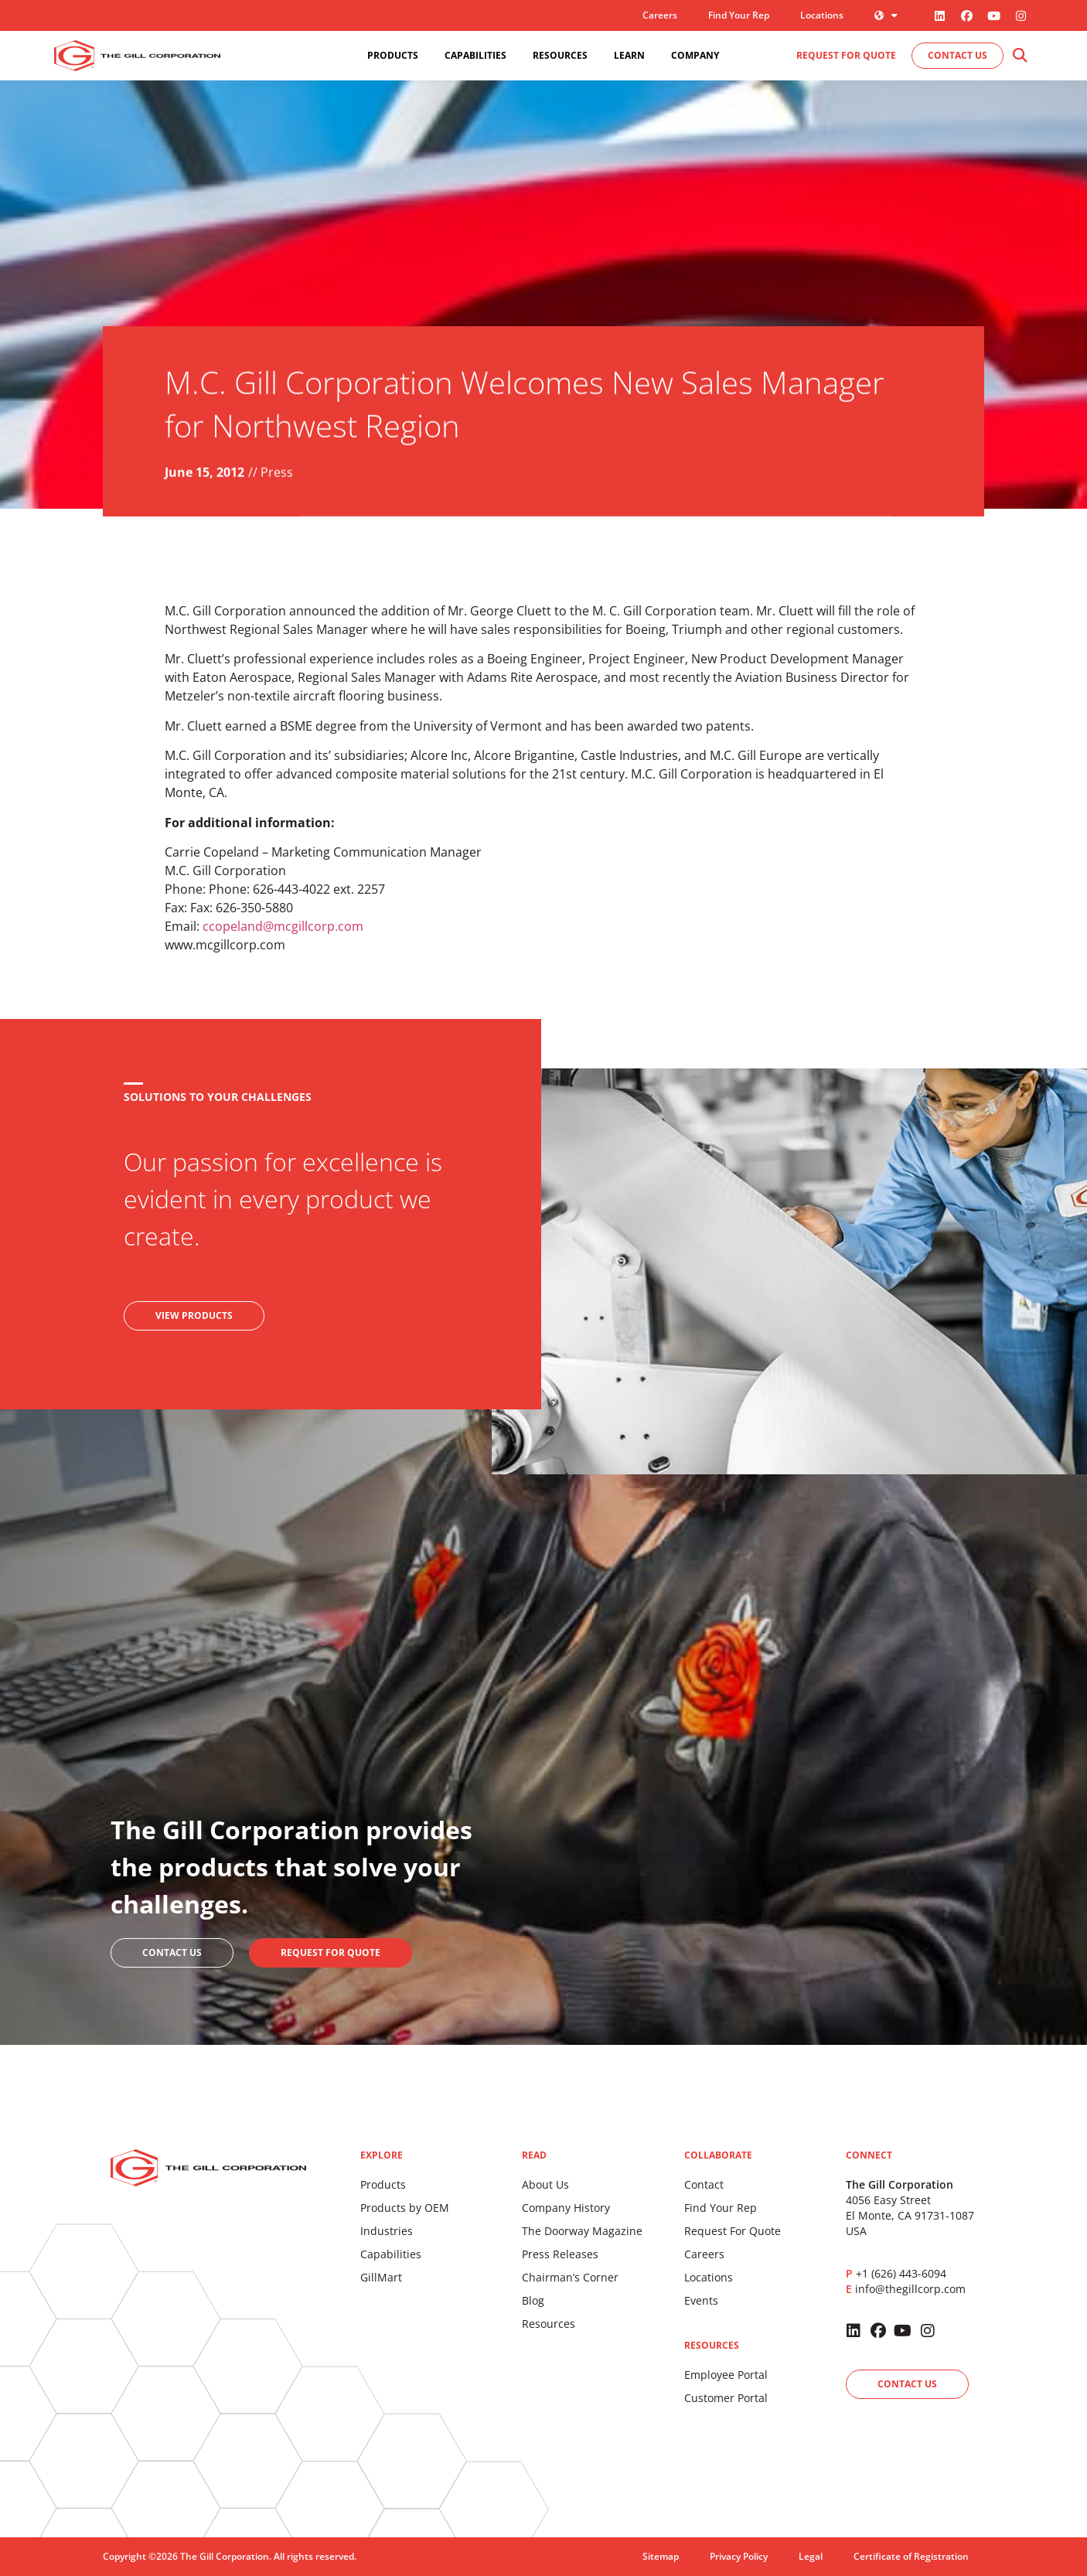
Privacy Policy (739, 2556)
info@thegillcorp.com (910, 2288)
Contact (704, 2184)
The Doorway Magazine (582, 2230)
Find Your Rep (738, 15)
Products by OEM (404, 2207)
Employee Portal (726, 2374)
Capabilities (390, 2254)
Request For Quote (732, 2230)
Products (383, 2184)
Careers (659, 15)
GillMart (381, 2277)
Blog (533, 2300)
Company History (566, 2207)
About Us (545, 2184)
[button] (1020, 56)
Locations (821, 15)
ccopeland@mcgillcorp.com (283, 926)
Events (701, 2300)
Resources (548, 2323)
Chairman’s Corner (570, 2277)
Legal (811, 2556)
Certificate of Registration (911, 2556)
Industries (386, 2230)
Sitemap (660, 2556)
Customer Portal (726, 2397)
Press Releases (560, 2254)
